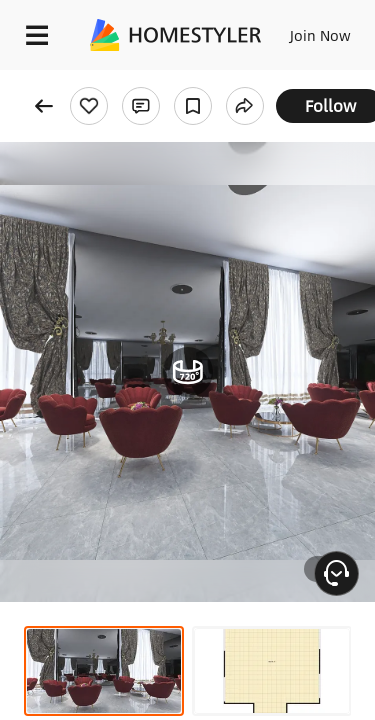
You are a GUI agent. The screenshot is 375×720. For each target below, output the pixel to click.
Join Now (320, 35)
